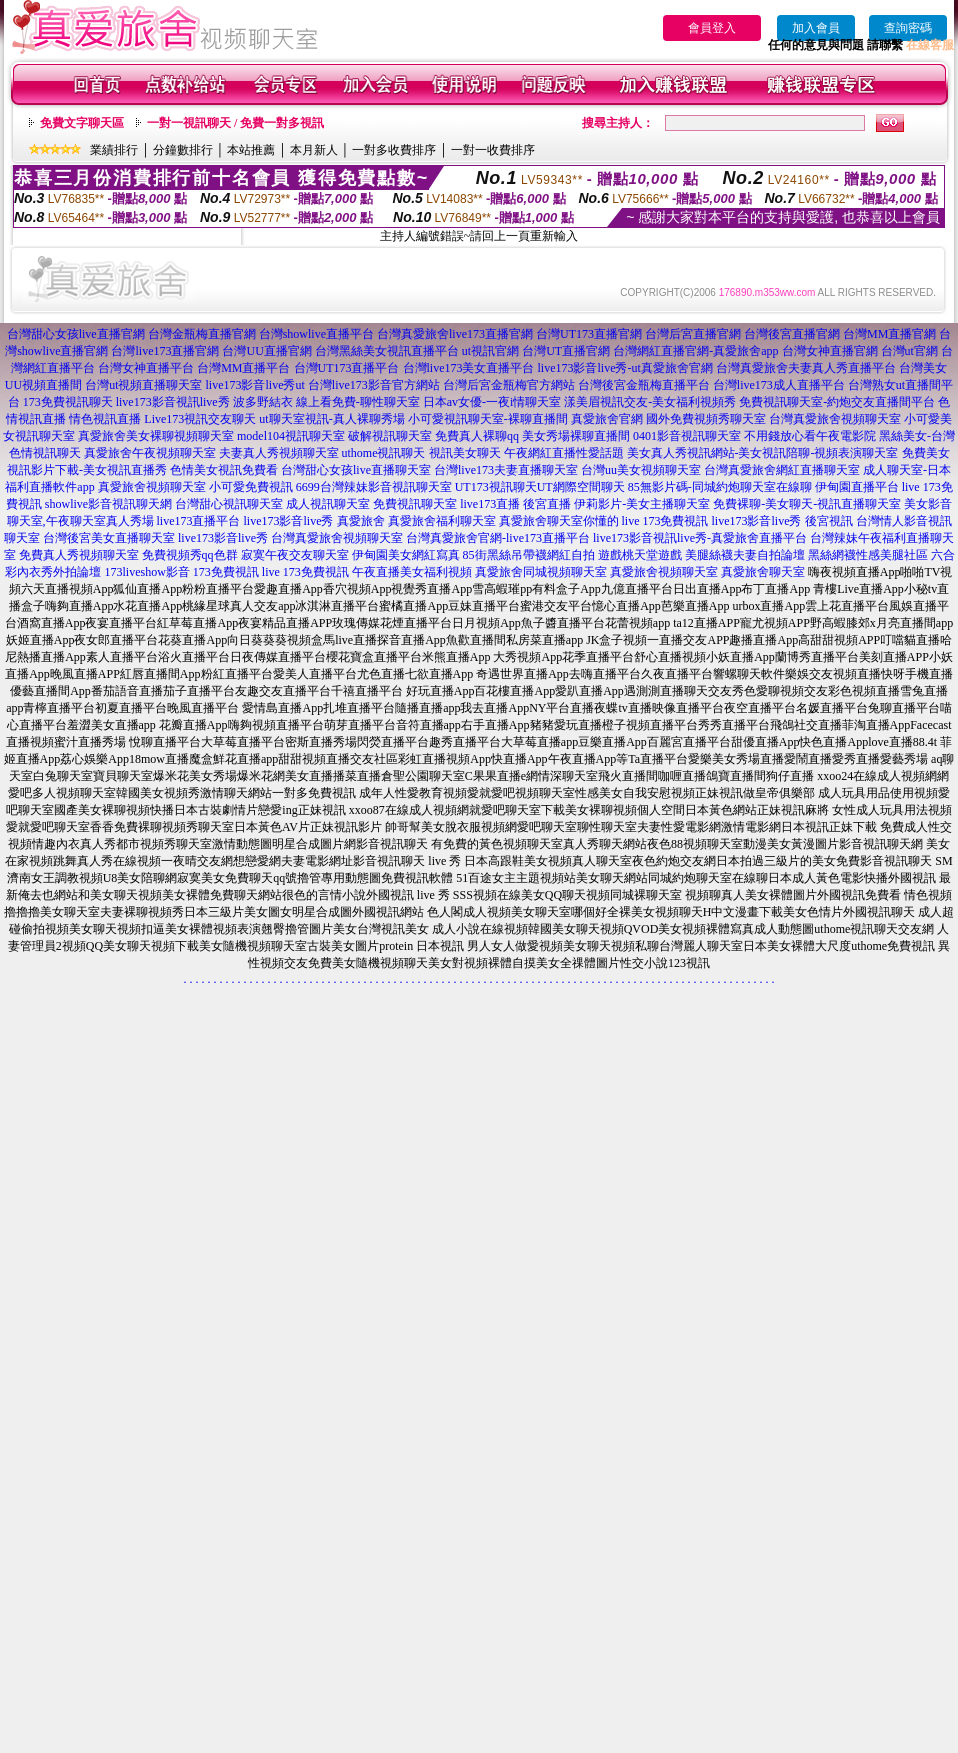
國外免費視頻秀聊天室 (706, 419)
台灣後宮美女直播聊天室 (109, 538)
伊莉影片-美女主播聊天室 (642, 504)
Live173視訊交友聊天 (200, 419)
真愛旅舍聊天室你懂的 (559, 521)
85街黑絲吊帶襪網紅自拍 (529, 555)
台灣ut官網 (909, 351)
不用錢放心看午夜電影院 (810, 436)
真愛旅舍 (361, 521)
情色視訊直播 (105, 419)
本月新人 (314, 150)
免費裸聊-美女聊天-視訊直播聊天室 (807, 504)
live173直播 (490, 504)
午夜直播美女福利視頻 (412, 572)
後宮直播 (547, 504)
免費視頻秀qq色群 (190, 555)
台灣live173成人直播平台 (779, 385)
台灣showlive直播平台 (316, 334)
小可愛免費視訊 (251, 487)
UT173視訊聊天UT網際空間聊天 (540, 487)
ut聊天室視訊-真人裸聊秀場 (331, 419)
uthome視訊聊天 (384, 453)
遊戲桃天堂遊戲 (640, 555)
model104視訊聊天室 (291, 436)
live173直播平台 (199, 521)
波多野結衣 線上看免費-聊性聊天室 (326, 402)
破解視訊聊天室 (390, 436)
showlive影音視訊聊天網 (108, 504)
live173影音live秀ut (255, 385)
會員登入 (712, 28)
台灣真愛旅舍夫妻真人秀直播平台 (806, 368)
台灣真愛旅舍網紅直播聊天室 (782, 470)
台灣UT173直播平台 (347, 368)
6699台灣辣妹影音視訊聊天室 (374, 487)
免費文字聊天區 (82, 123)
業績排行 (114, 150)
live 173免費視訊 (665, 521)
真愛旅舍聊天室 (763, 572)
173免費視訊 (226, 572)
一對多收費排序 (394, 150)
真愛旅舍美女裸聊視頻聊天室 (156, 436)
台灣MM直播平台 (243, 368)
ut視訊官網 (490, 351)
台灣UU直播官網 (266, 351)
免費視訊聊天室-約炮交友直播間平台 (837, 402)
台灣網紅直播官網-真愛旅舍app (695, 351)
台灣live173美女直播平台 (469, 368)
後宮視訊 (829, 521)
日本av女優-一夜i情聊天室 (492, 402)
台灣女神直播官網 (830, 351)
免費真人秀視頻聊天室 (79, 555)
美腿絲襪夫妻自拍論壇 (745, 555)
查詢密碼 (908, 28)
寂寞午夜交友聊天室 (295, 555)
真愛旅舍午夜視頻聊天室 (150, 453)
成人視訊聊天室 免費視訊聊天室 (371, 504)
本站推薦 (251, 150)
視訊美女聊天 (465, 453)
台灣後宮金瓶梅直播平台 (644, 385)
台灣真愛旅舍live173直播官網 (455, 334)
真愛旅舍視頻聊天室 (152, 487)
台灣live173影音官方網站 (374, 385)
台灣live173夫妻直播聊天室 (506, 470)
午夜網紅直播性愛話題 (564, 453)
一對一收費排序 (493, 150)
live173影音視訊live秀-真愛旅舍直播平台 (700, 538)
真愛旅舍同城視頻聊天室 (541, 572)
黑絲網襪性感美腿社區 (868, 555)
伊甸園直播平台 (857, 487)
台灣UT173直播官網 (589, 334)
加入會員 (816, 28)
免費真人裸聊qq (477, 436)
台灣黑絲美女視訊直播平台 (387, 351)
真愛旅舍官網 (607, 419)
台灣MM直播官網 (889, 334)
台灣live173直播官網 (165, 351)
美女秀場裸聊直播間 (576, 436)
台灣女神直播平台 (146, 368)
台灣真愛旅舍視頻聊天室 (835, 419)
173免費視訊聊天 (68, 402)
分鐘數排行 (183, 150)
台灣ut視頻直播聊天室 (143, 385)
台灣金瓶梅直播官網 (202, 334)
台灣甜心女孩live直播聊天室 (356, 470)
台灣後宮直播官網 (792, 334)
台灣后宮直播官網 (693, 334)
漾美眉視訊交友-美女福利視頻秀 (650, 402)
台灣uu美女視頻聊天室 (641, 470)
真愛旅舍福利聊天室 (442, 521)
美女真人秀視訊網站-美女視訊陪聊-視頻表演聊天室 (763, 453)
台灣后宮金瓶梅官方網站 (509, 385)
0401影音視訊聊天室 (687, 436)
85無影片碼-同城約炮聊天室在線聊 (720, 487)
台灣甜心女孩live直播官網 (76, 334)
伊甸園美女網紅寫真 (406, 555)
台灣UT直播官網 (566, 351)
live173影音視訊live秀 (173, 402)
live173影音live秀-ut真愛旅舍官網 (625, 368)
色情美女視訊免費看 (224, 470)
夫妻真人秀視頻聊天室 (279, 453)
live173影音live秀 (289, 521)
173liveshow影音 (146, 572)
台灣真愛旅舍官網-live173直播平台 (498, 538)
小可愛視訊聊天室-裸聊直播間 (488, 419)
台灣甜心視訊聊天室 (229, 504)
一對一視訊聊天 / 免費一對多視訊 (235, 123)
